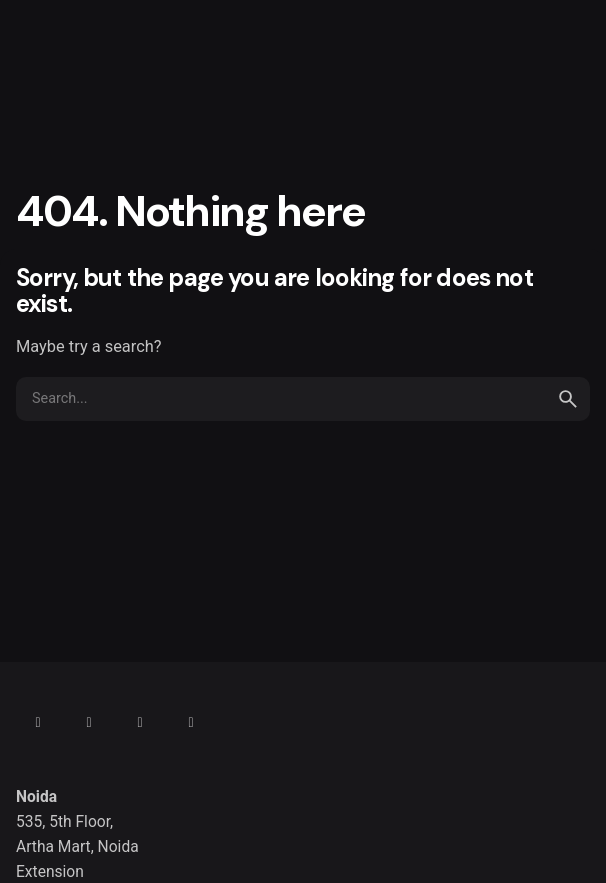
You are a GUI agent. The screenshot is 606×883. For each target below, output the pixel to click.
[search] (568, 399)
